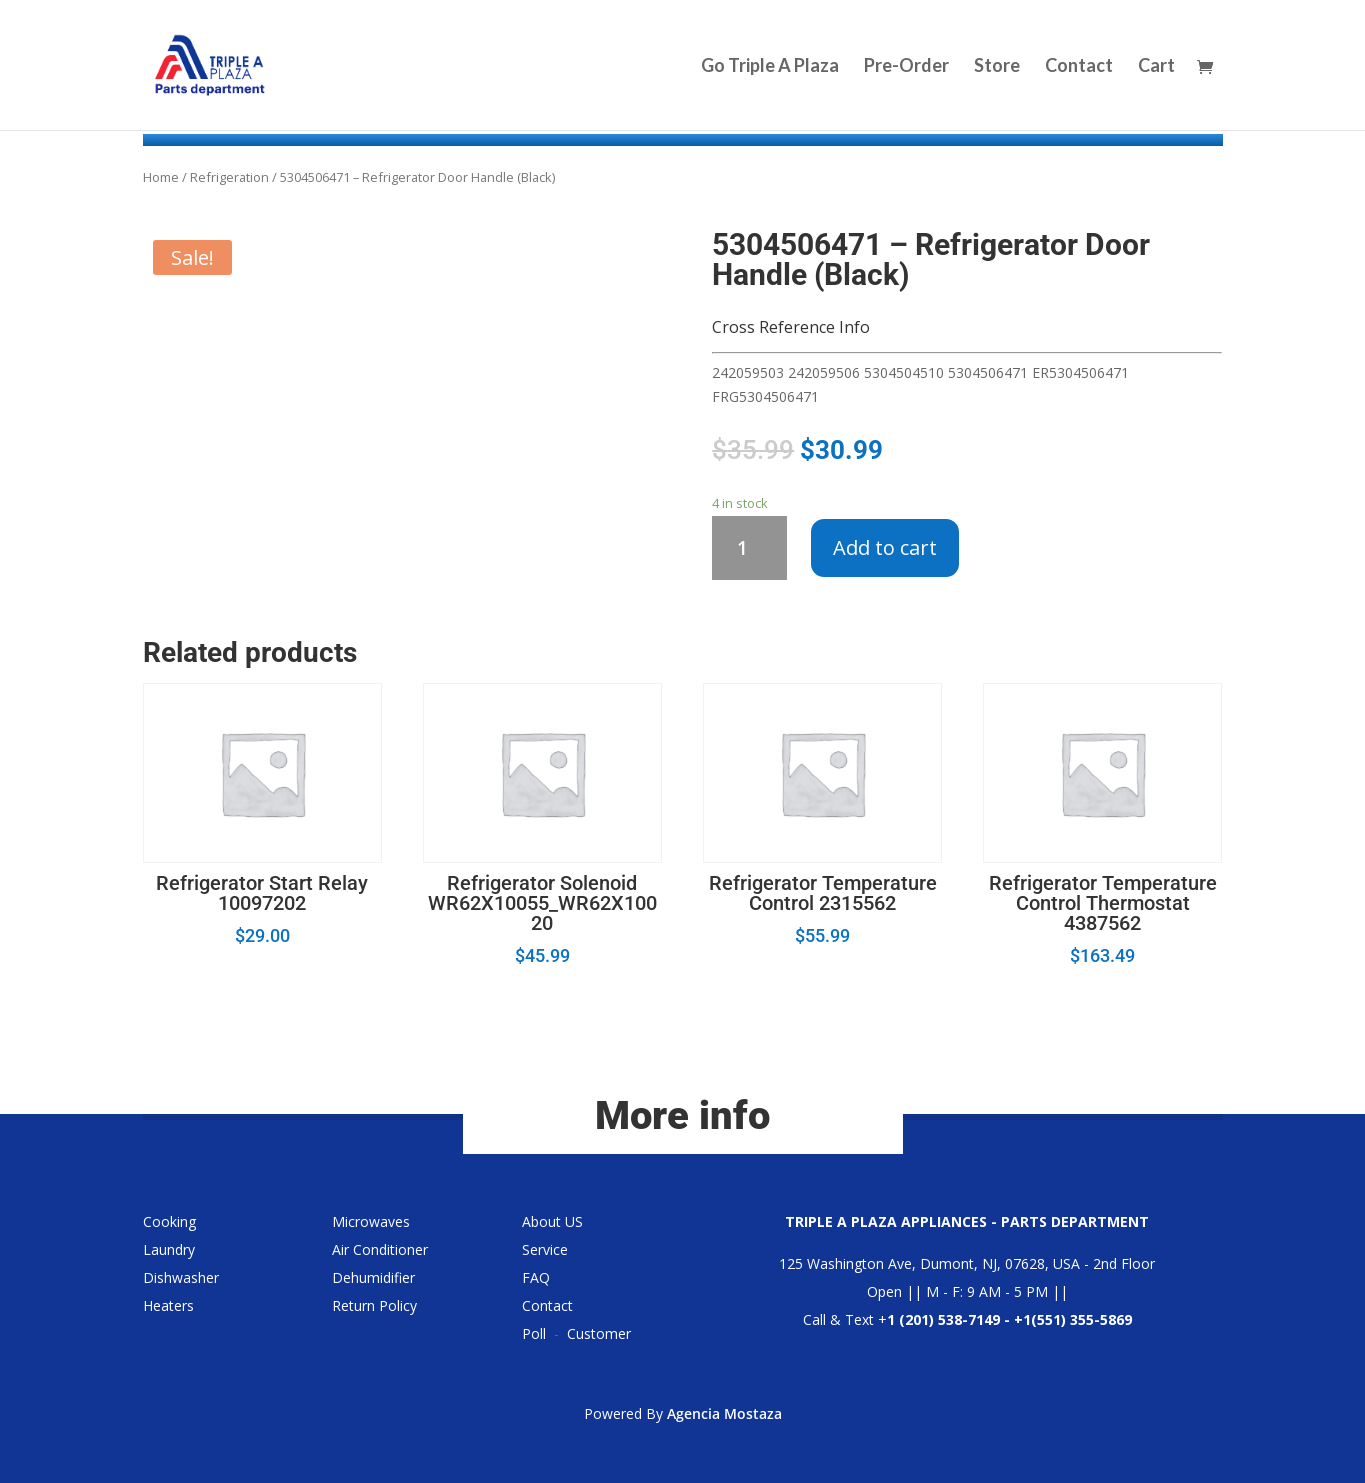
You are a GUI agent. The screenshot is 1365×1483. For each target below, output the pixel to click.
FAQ (536, 1277)
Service (545, 1249)
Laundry (169, 1249)
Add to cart (885, 547)
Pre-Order (906, 67)
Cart (1156, 67)
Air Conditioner (380, 1249)
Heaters (168, 1305)
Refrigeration (229, 177)
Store (997, 67)
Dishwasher (181, 1277)
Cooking (169, 1221)
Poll (534, 1333)
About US (552, 1221)
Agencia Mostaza (724, 1413)
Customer (599, 1333)
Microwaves (371, 1221)
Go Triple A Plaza (770, 67)
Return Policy (374, 1305)
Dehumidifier (373, 1277)
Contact (1079, 67)
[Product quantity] (749, 548)
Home (161, 177)
